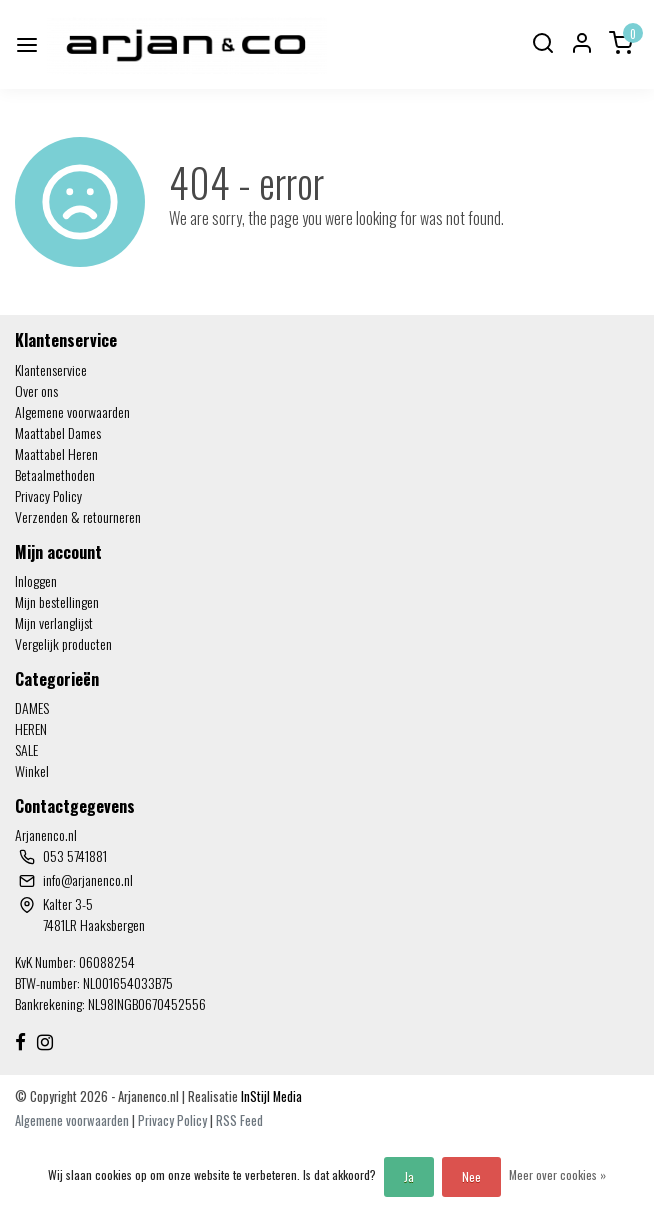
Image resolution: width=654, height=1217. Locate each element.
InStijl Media (270, 1096)
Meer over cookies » (557, 1174)
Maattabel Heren (56, 453)
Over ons (36, 390)
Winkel (32, 770)
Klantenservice (51, 369)
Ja (409, 1176)
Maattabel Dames (58, 432)
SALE (26, 749)
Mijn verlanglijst (54, 622)
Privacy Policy (48, 495)
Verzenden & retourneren (78, 516)
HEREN (31, 728)
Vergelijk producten (63, 643)
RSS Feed (239, 1120)
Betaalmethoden (55, 474)
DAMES (32, 707)
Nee (471, 1176)
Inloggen (36, 580)
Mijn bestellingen (57, 601)
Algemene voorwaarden (72, 411)
